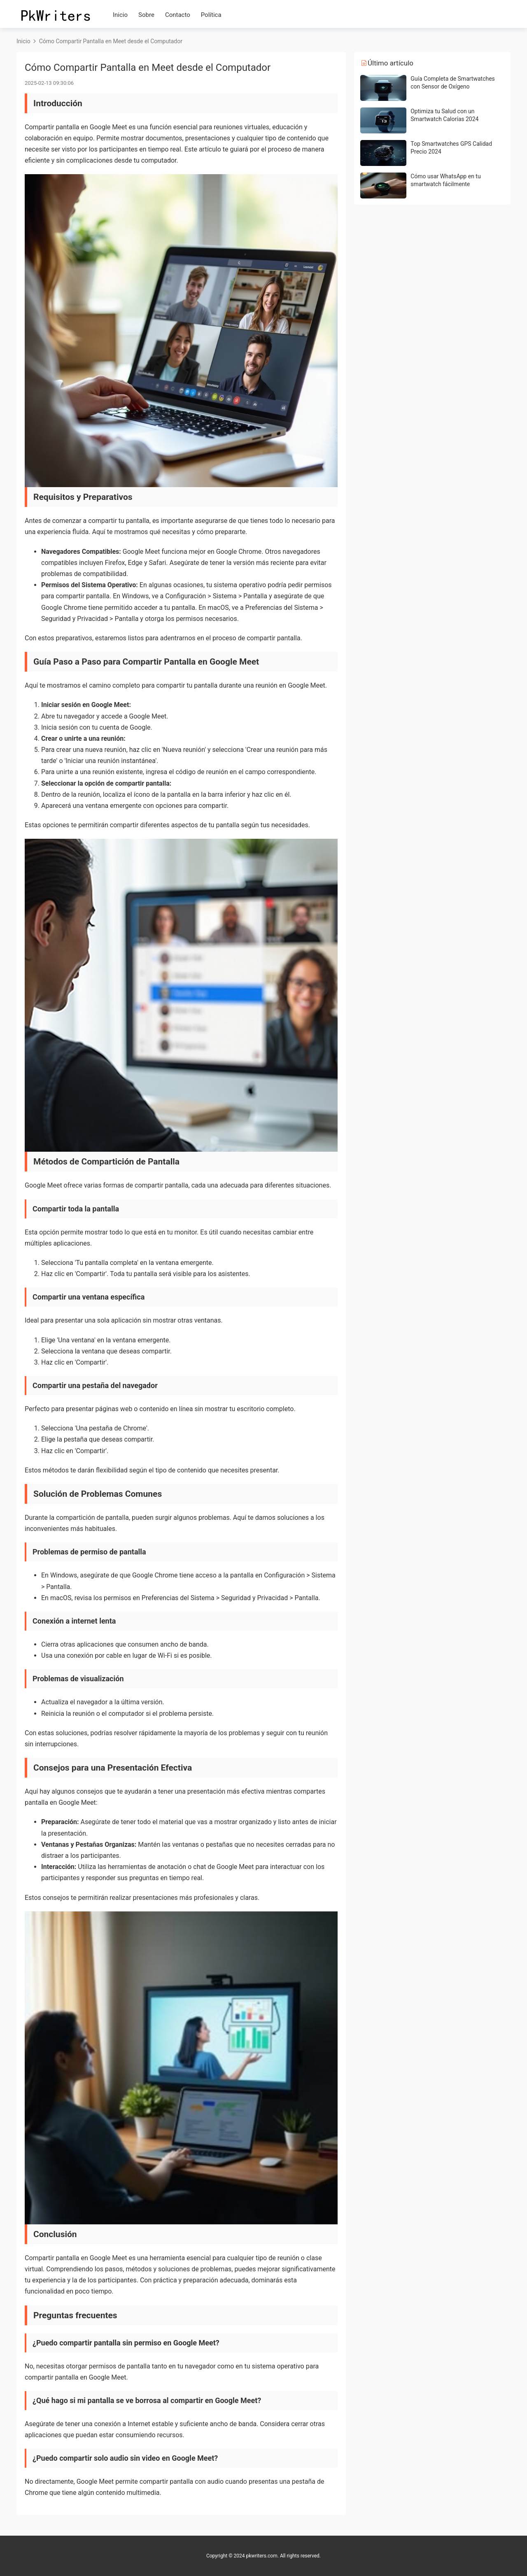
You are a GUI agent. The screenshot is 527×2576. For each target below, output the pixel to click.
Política (211, 15)
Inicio (120, 15)
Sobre (146, 15)
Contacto (177, 15)
